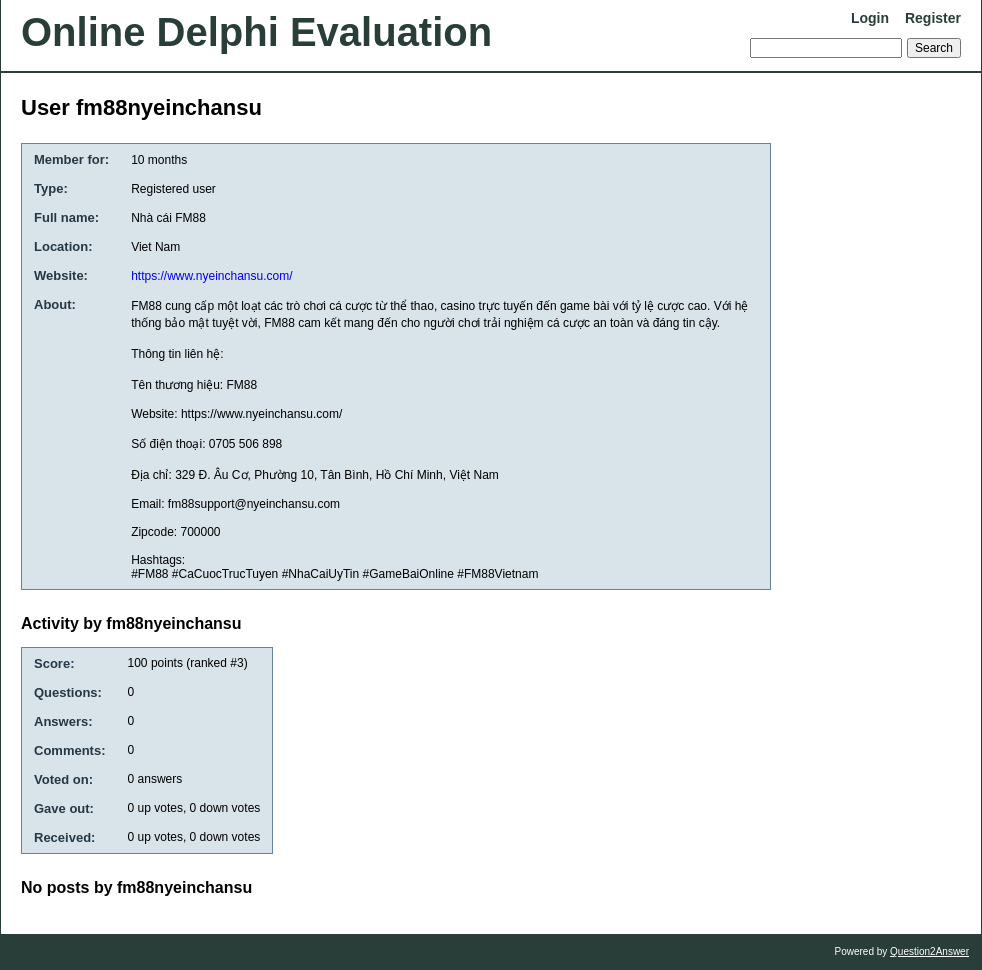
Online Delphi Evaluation (256, 32)
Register (933, 18)
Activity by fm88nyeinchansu (131, 623)
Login (870, 18)
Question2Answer (929, 951)
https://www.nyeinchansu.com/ (211, 276)
